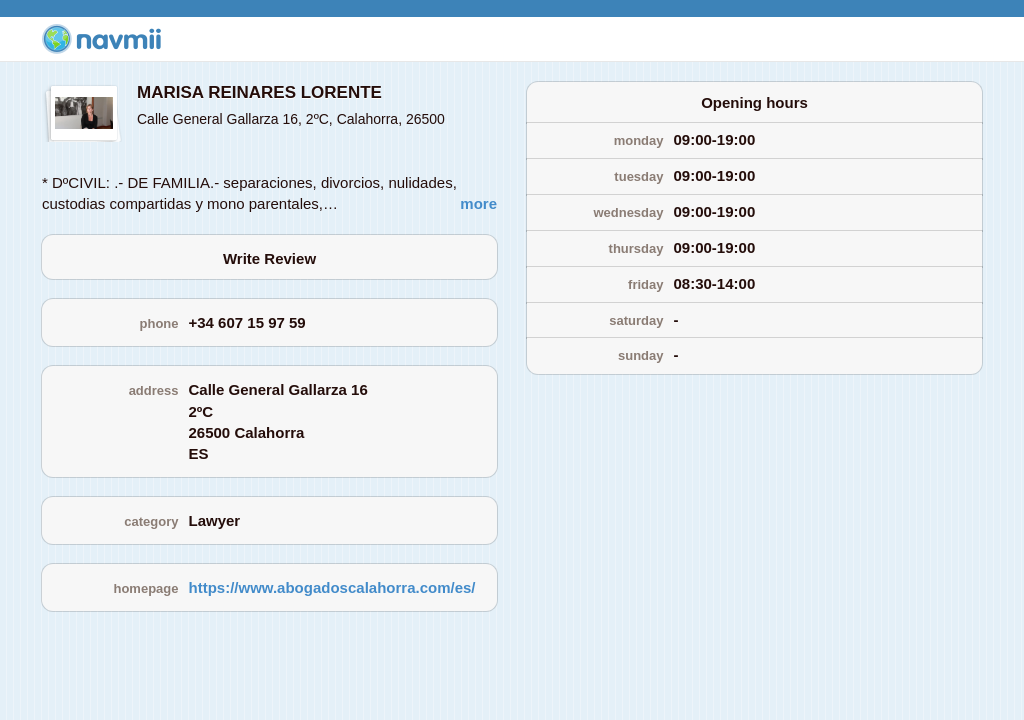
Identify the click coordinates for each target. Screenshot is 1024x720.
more (478, 203)
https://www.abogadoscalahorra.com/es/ (332, 587)
